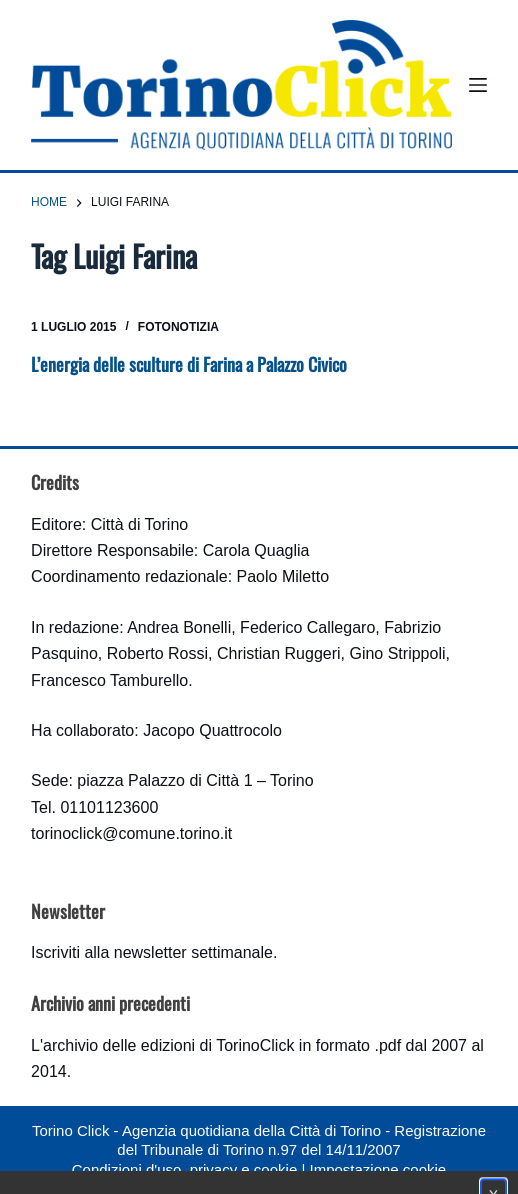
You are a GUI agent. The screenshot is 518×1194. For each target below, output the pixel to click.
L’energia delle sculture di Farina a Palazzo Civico (189, 364)
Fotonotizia (178, 327)
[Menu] (478, 85)
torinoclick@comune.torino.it (131, 833)
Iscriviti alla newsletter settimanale (152, 952)
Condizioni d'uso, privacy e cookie (184, 1169)
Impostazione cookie (377, 1169)
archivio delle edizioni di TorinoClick (168, 1045)
